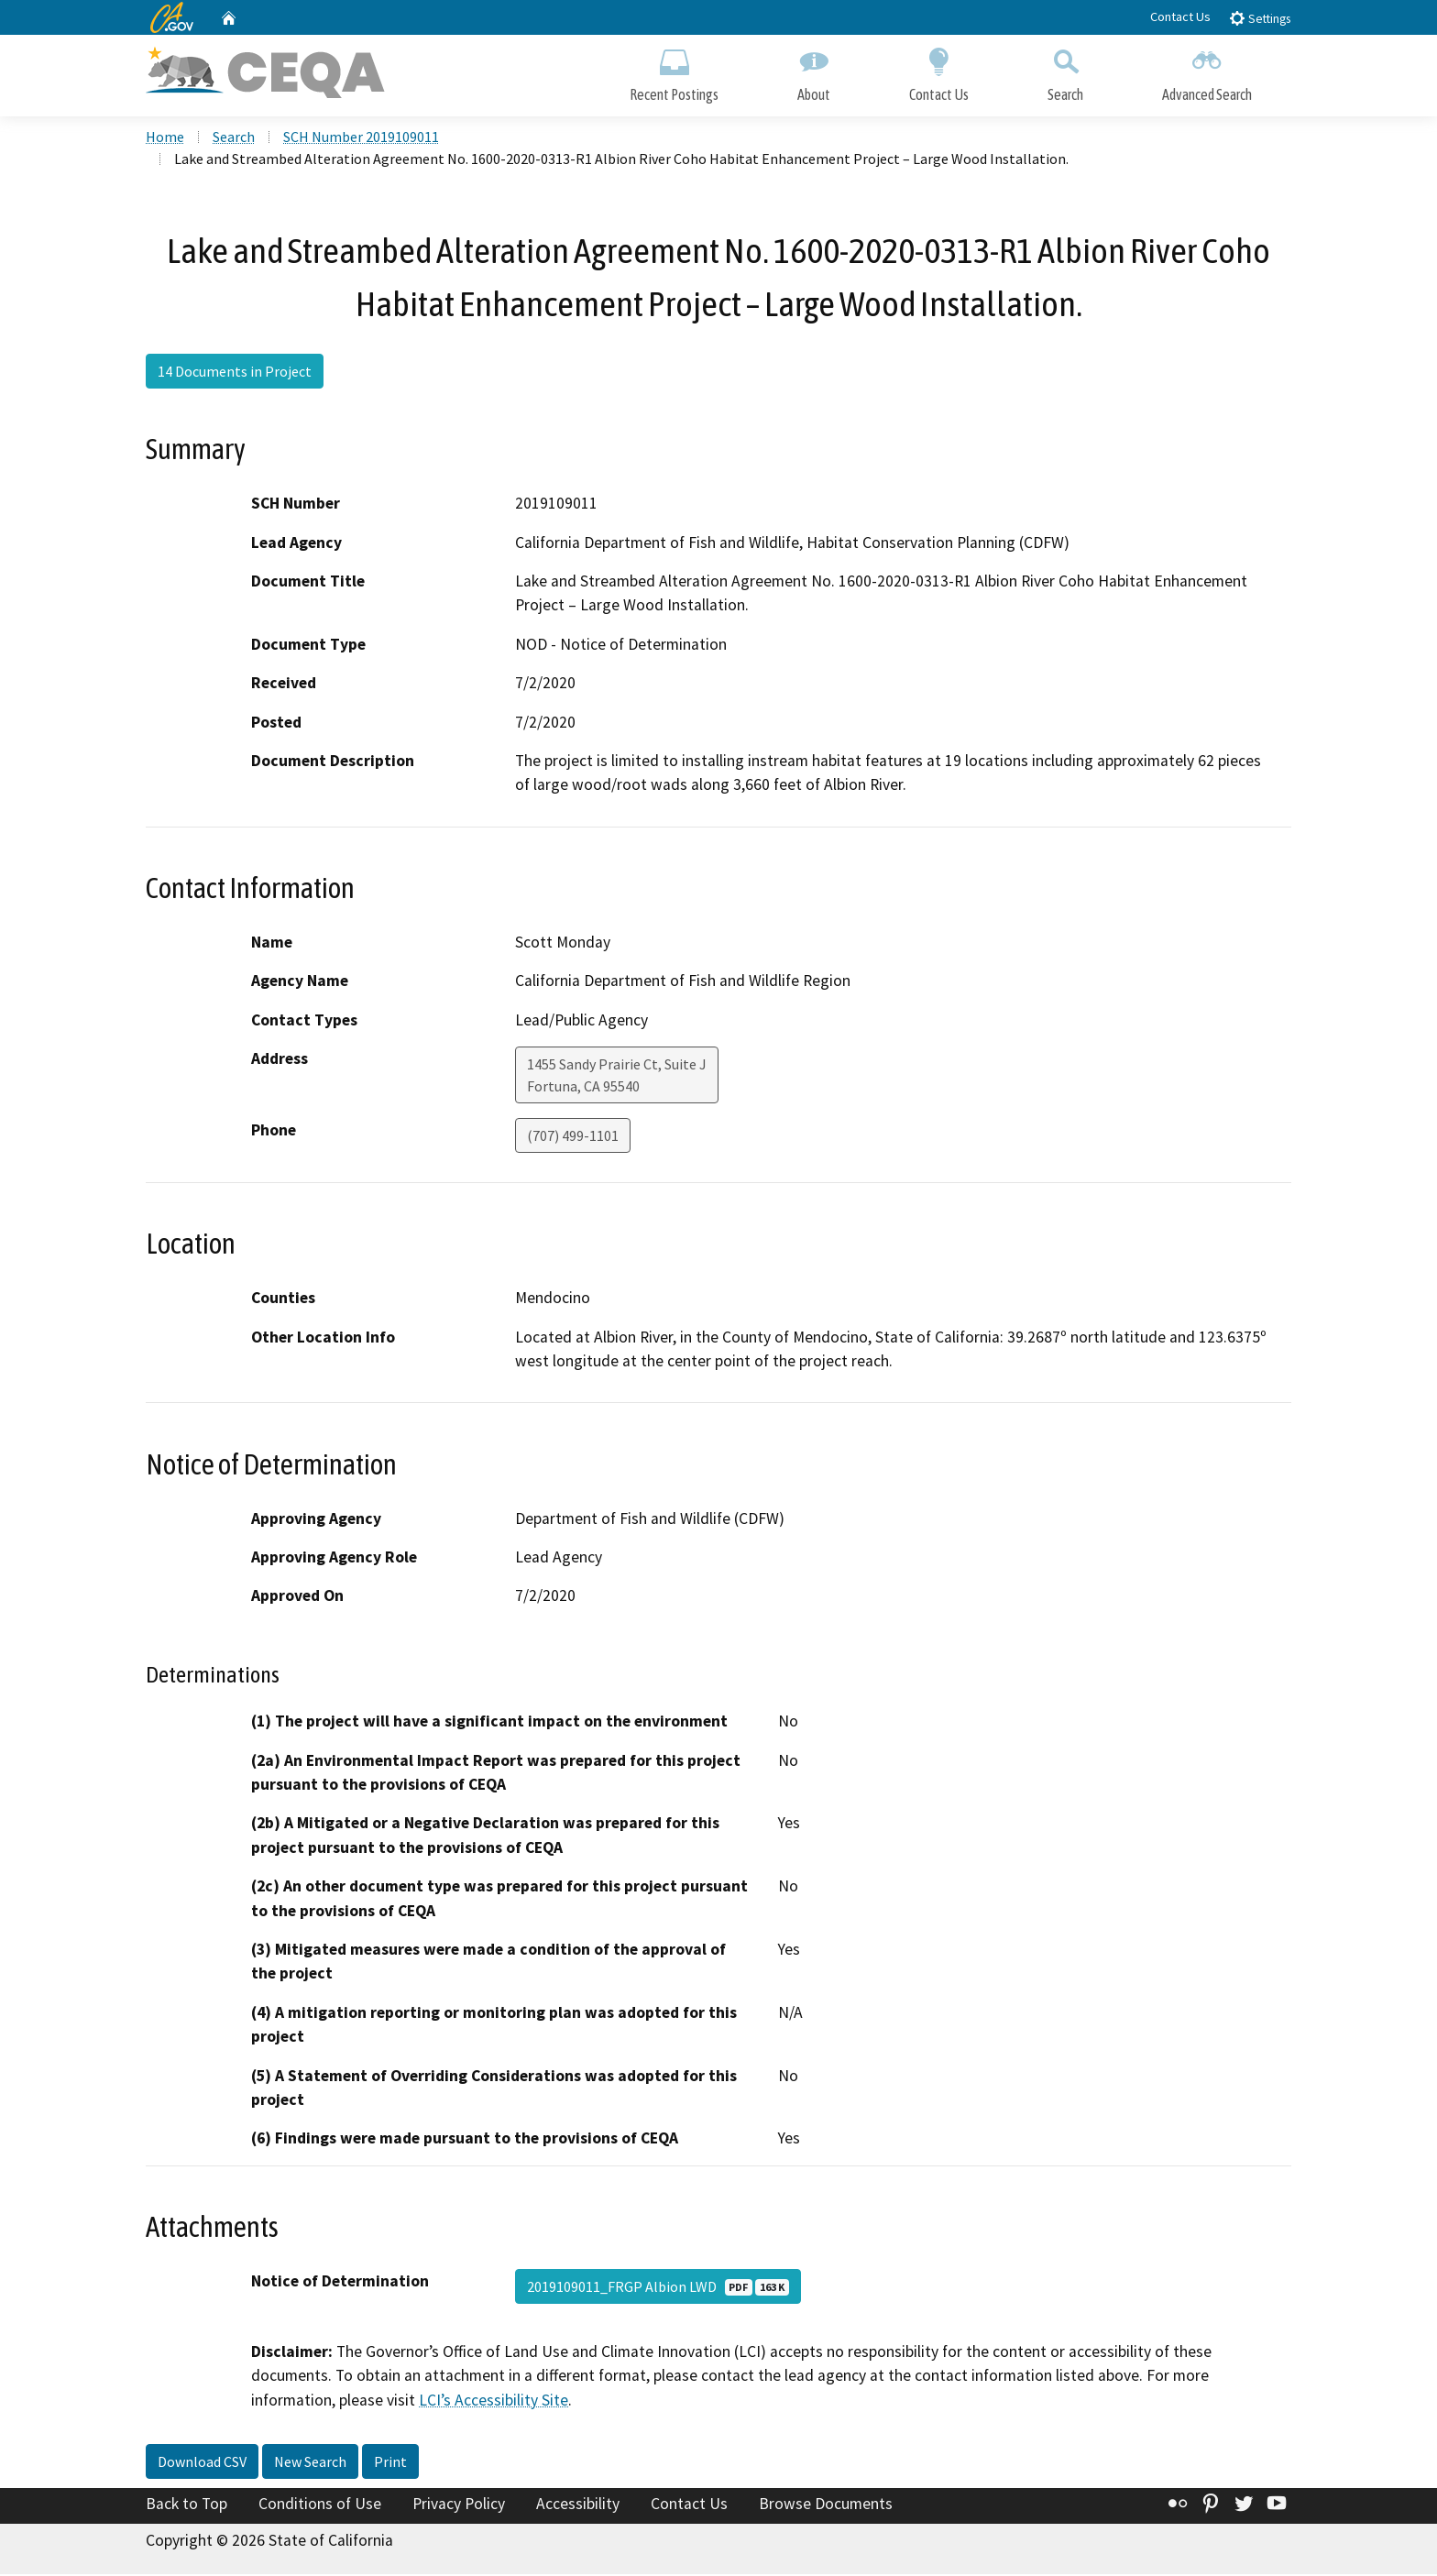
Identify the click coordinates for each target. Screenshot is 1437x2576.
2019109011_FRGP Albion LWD (658, 2288)
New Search (310, 2463)
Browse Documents (826, 2505)
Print (390, 2463)
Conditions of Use (319, 2505)
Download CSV (202, 2463)
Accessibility (578, 2505)
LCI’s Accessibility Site (493, 2401)
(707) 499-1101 (573, 1137)
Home (165, 138)
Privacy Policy (458, 2505)
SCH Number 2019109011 (361, 138)
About (813, 71)
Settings (1259, 18)
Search (1065, 71)
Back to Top (186, 2505)
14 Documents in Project (235, 373)
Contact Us (1180, 16)
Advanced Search (1207, 71)
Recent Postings (674, 71)
